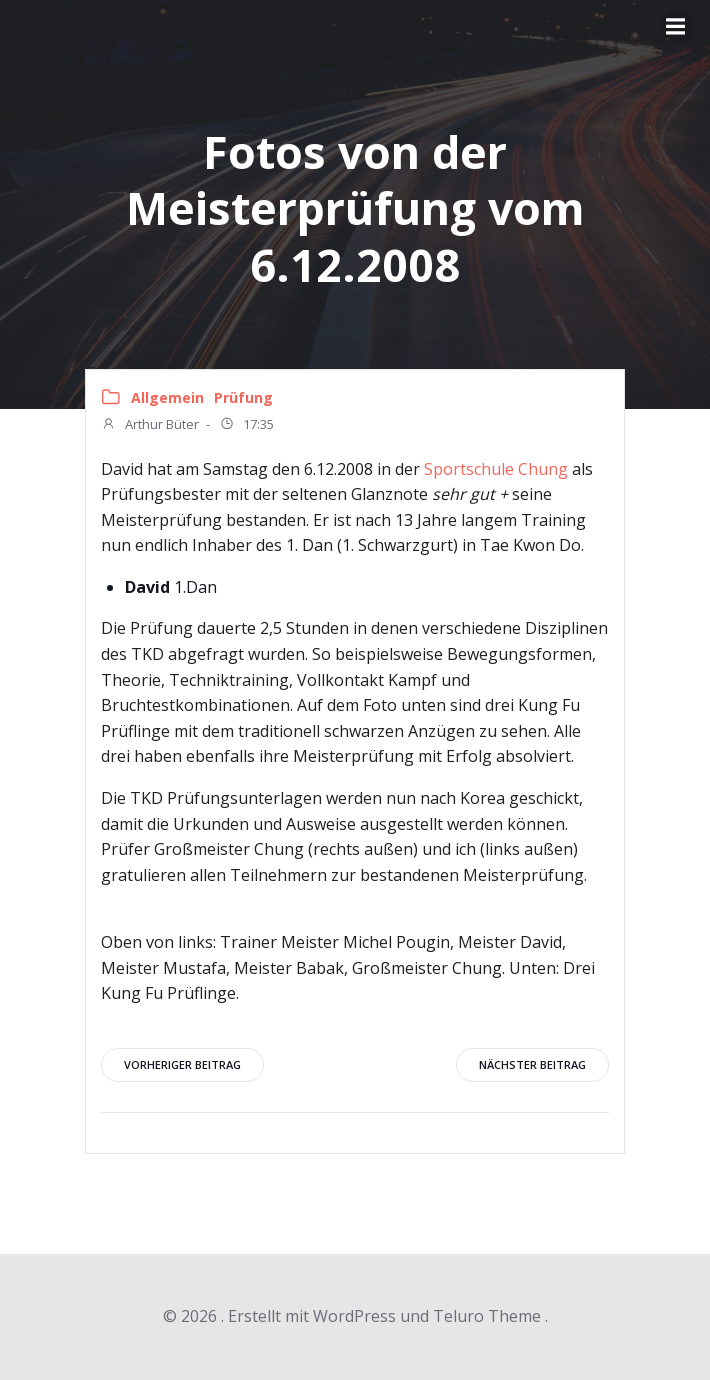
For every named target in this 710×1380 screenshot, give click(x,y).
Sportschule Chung (496, 469)
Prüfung (243, 397)
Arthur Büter (150, 426)
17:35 (246, 426)
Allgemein (167, 397)
